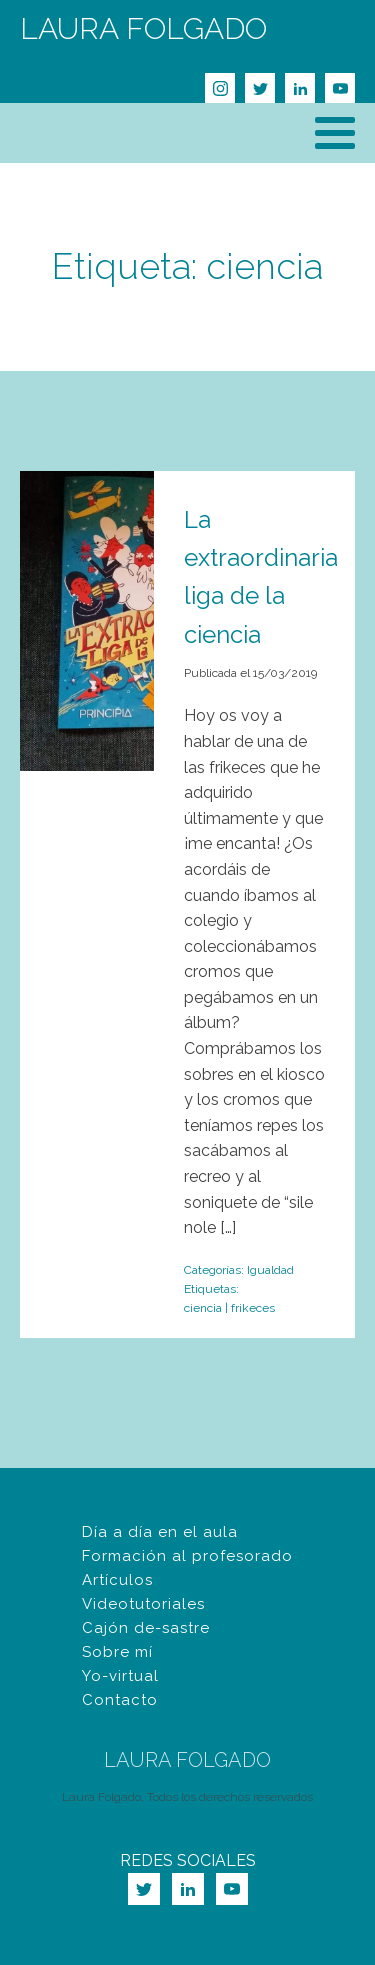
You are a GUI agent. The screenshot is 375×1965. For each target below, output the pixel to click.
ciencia (203, 1308)
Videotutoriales (143, 1604)
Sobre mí (117, 1652)
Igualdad (270, 1270)
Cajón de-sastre (146, 1628)
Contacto (120, 1700)
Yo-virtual (120, 1676)
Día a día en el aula (160, 1532)
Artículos (117, 1580)
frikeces (253, 1308)
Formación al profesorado (187, 1556)
